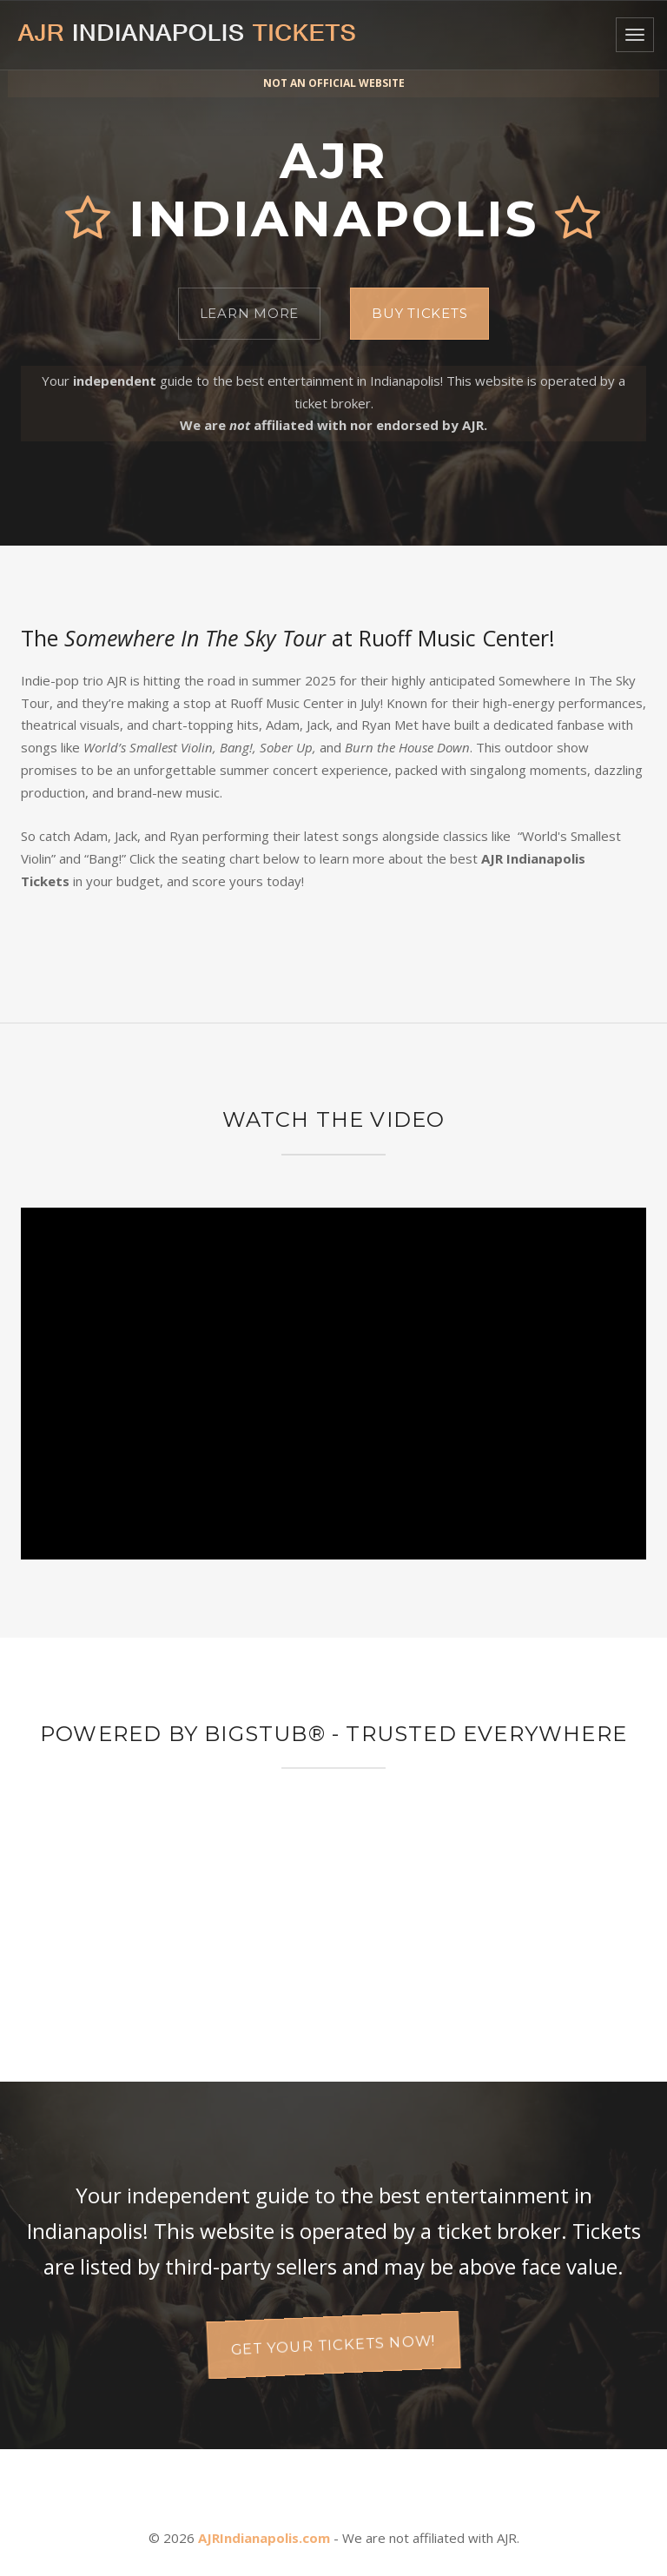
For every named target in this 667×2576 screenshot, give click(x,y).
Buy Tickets (419, 313)
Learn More (250, 313)
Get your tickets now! (334, 2344)
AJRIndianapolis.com (264, 2537)
